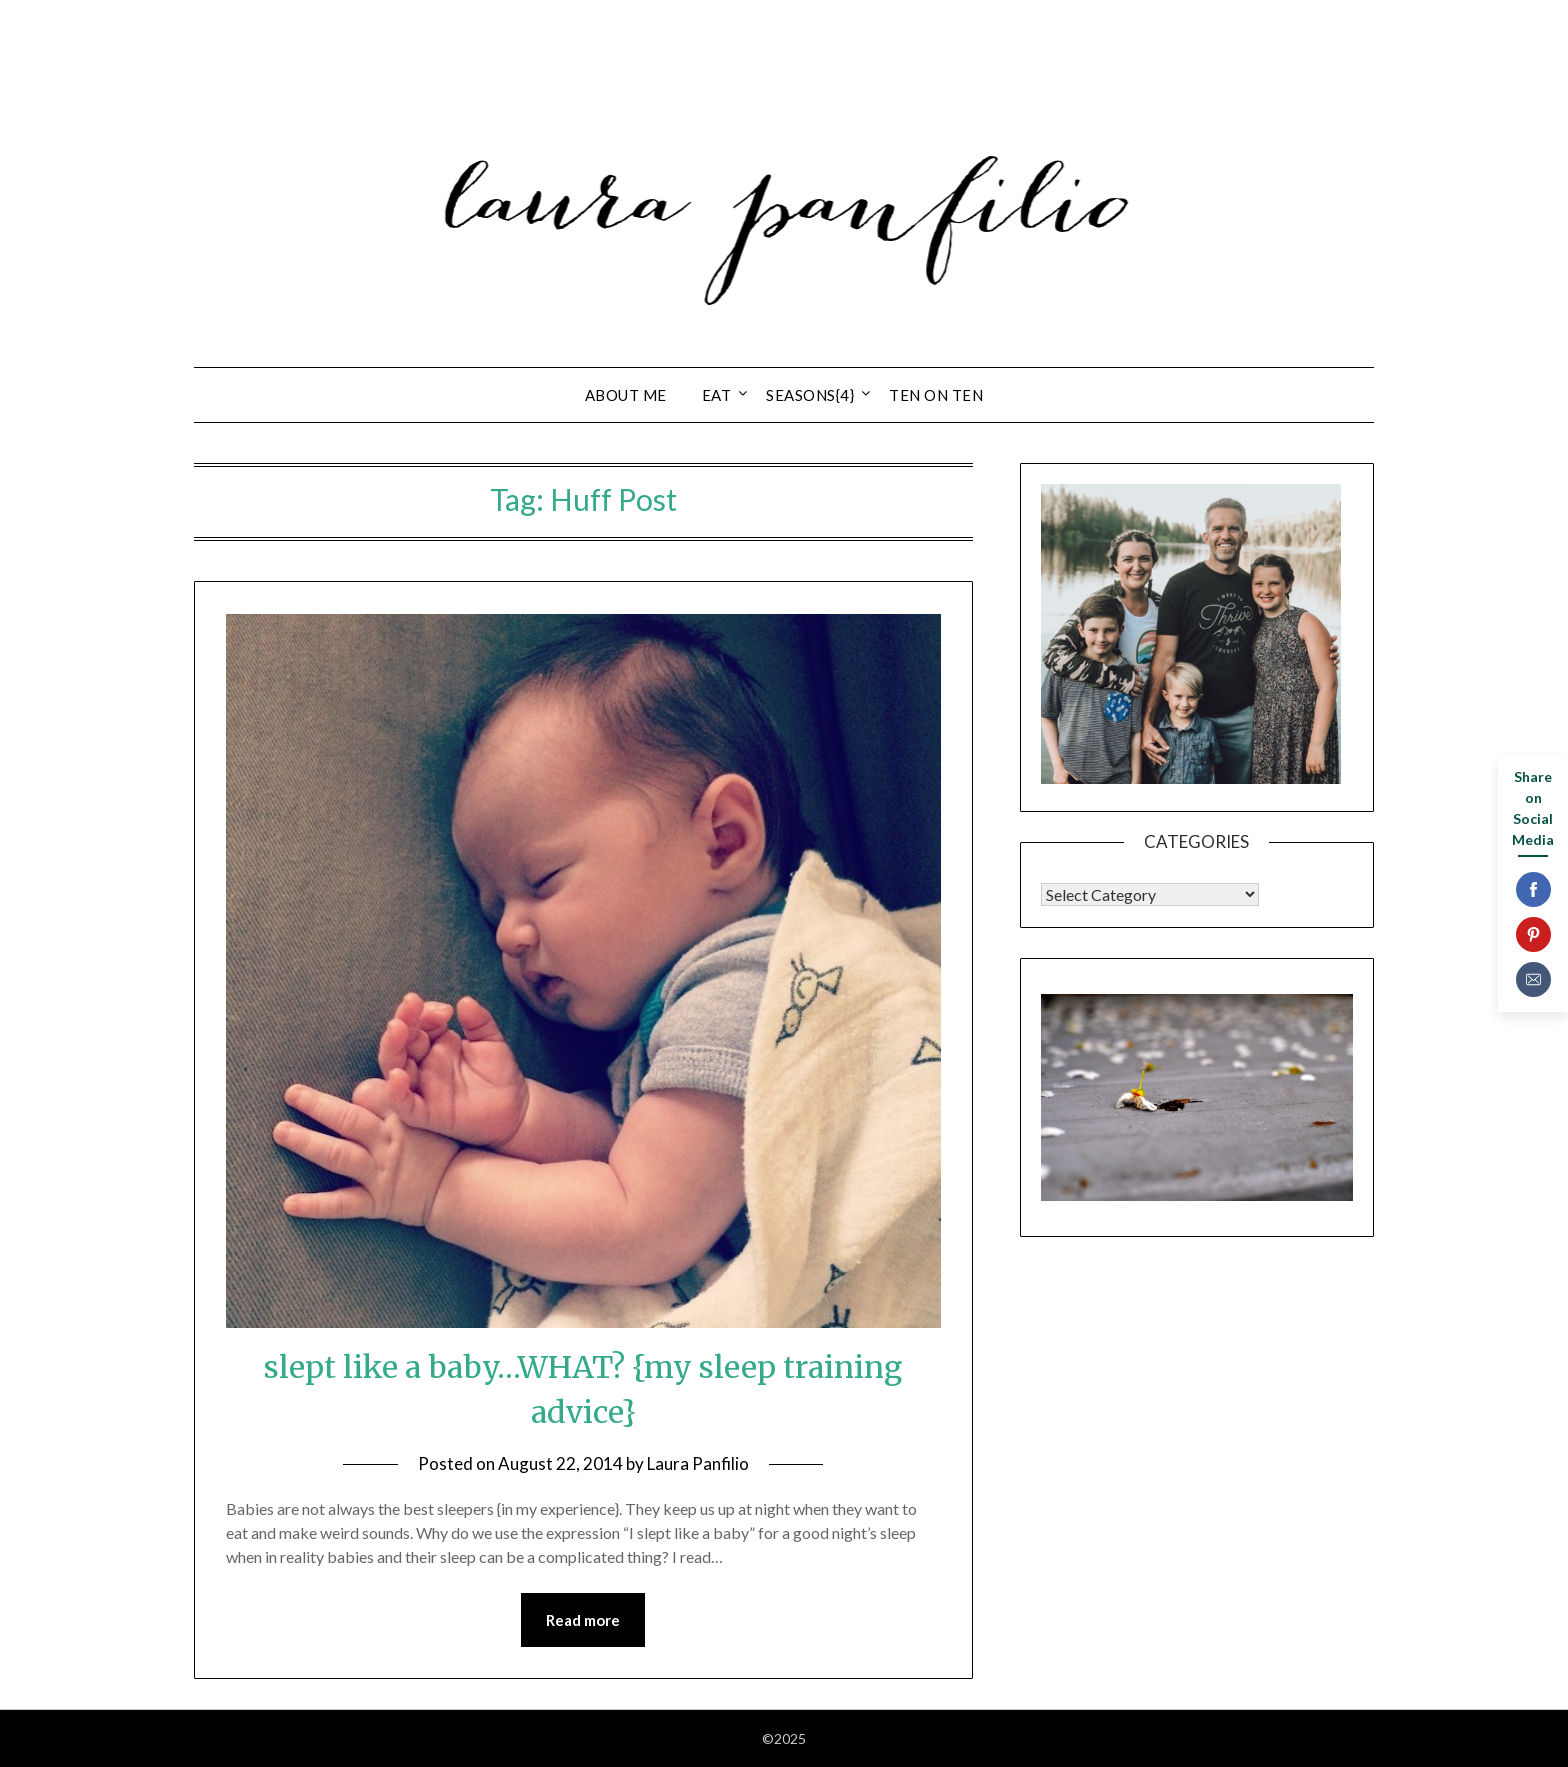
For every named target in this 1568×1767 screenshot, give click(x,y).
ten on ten (936, 395)
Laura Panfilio (698, 1463)
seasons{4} (810, 395)
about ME (626, 395)
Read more (583, 1620)
